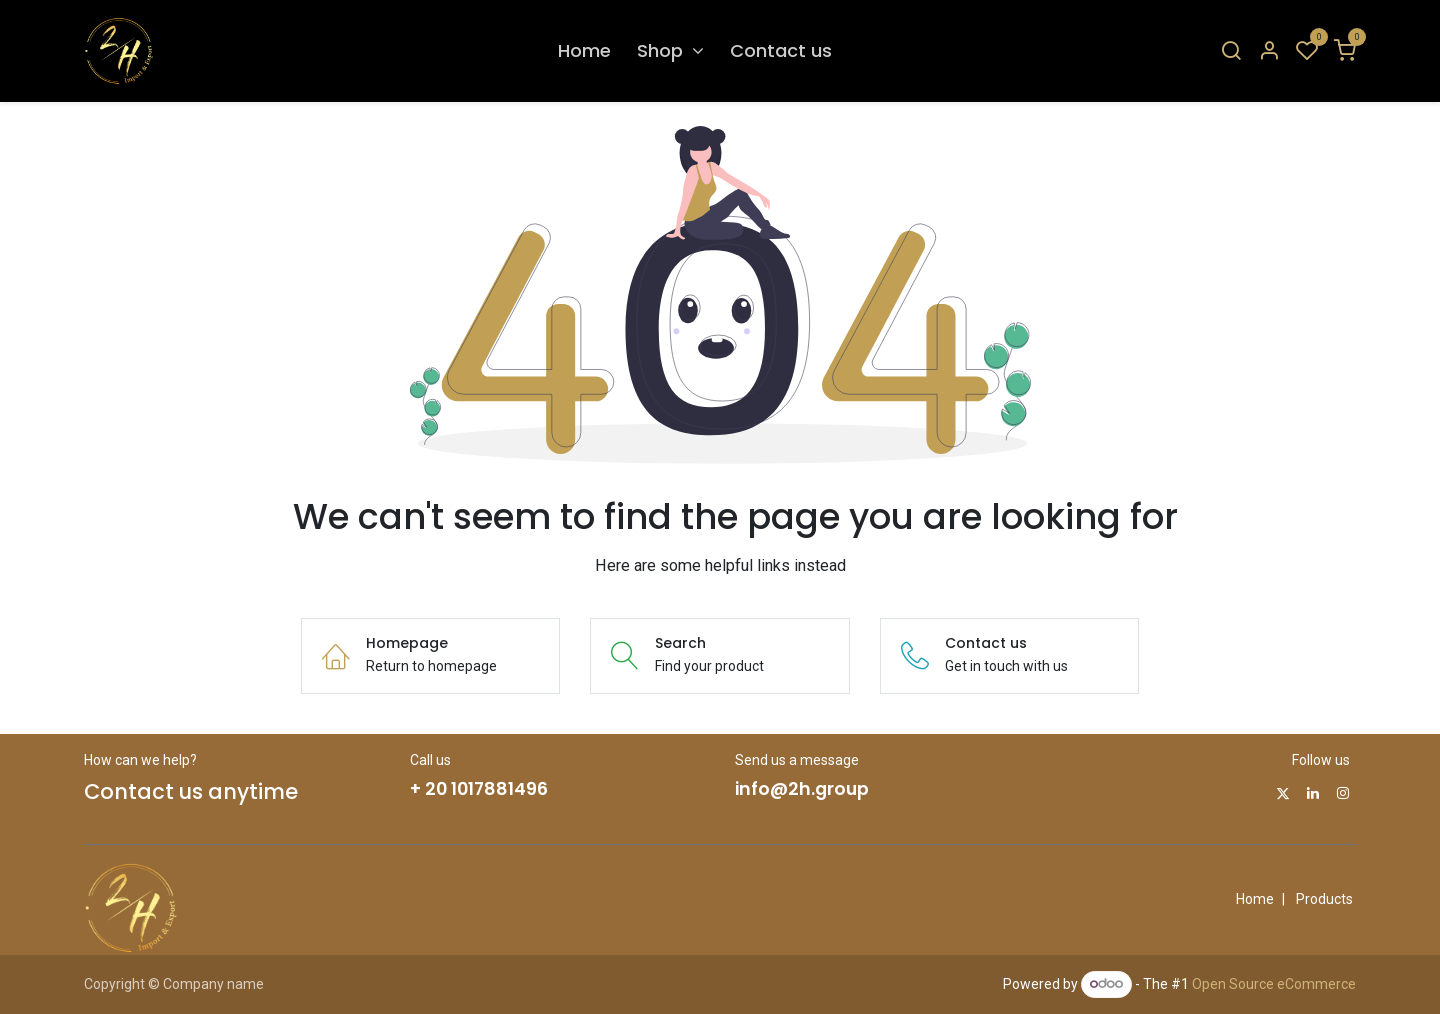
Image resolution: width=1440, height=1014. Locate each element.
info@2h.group (802, 789)
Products (1324, 899)
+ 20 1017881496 (479, 789)
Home (1255, 899)
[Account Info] (1269, 51)
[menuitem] (584, 50)
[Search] (1231, 51)
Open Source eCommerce (1274, 983)
